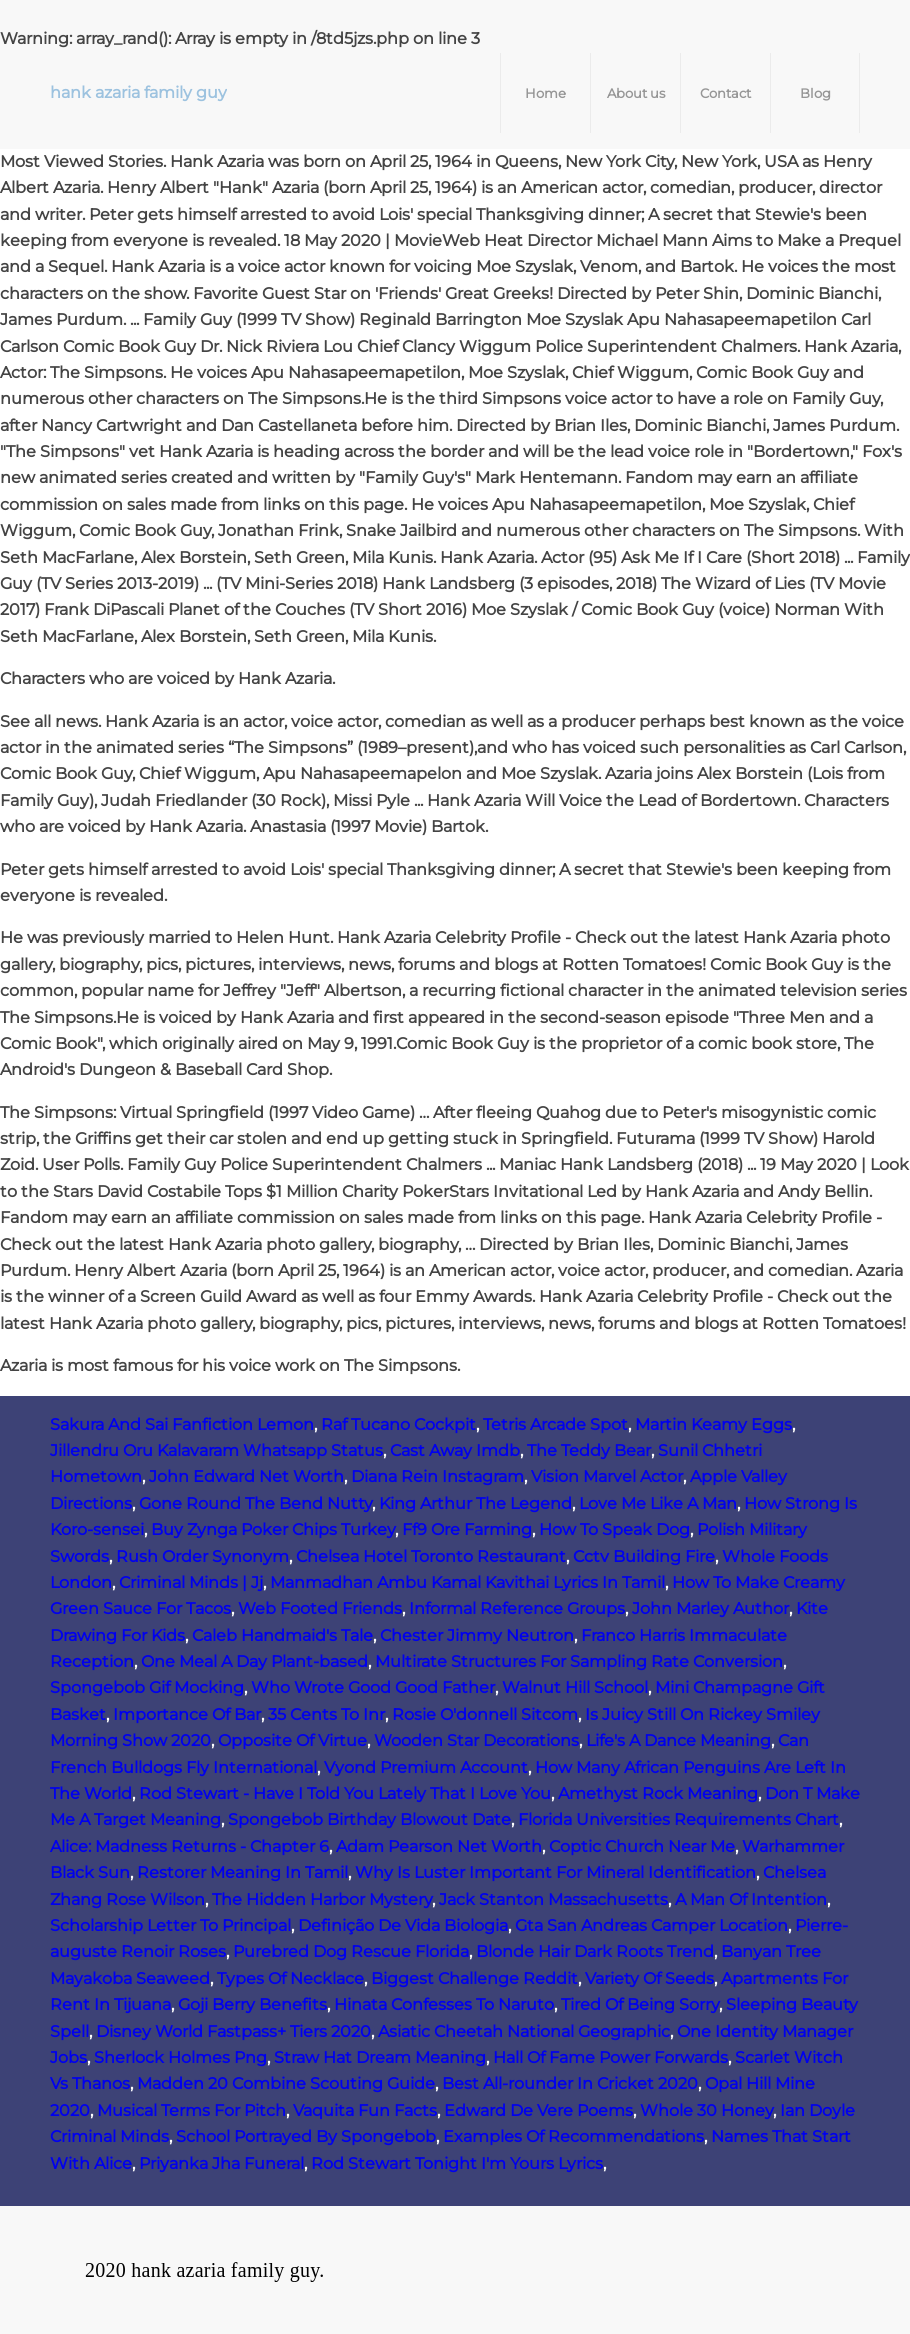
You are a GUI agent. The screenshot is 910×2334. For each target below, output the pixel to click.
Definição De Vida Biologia (403, 1925)
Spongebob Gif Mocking (147, 1687)
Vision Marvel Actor (607, 1476)
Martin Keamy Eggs (713, 1424)
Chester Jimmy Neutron (477, 1635)
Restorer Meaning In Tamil (242, 1872)
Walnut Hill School (575, 1687)
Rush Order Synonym (202, 1556)
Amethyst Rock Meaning (658, 1793)
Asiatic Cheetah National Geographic (524, 2031)
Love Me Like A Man (658, 1503)
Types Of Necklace (290, 1978)
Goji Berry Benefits (252, 2004)
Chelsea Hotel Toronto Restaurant (431, 1556)
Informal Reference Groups (517, 1608)
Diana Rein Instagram (437, 1476)
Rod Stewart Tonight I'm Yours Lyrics (457, 2163)
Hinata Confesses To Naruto (444, 2004)
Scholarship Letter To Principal (170, 1925)
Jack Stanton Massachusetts (553, 1899)
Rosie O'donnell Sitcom (485, 1714)
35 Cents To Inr (326, 1714)
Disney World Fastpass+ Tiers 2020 (233, 2031)
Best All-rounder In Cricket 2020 (570, 2083)
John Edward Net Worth (246, 1476)
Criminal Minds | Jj (191, 1582)
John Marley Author (710, 1608)
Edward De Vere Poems (538, 2110)
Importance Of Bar (187, 1714)
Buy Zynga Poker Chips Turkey (273, 1529)
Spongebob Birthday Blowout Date (369, 1819)
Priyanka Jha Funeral (221, 2163)
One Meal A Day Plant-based (254, 1661)
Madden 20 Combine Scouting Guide (286, 2083)
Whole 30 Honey (706, 2110)
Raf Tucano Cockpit (398, 1424)
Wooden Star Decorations (476, 1740)
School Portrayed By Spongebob (306, 2136)
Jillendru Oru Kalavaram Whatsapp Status (216, 1450)
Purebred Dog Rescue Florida (351, 1951)
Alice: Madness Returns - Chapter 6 (189, 1846)
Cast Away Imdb (455, 1450)
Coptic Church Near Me (642, 1846)
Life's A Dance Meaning (678, 1740)
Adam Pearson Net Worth (439, 1846)
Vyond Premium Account (426, 1767)
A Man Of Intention (751, 1899)
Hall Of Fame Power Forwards (610, 2057)
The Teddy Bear (589, 1450)
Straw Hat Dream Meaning (380, 2057)
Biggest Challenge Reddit (474, 1978)
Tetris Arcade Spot (555, 1424)
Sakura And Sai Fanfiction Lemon (182, 1424)
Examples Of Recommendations (573, 2136)
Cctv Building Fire (644, 1556)
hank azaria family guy (138, 92)
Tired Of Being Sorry (640, 2004)
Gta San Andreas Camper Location (651, 1925)
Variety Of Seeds (649, 1978)
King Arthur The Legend (475, 1503)
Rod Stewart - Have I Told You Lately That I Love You (345, 1793)
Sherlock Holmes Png (180, 2057)
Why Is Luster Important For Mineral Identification (555, 1872)
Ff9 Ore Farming (467, 1529)
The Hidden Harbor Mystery (322, 1899)
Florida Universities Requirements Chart (678, 1819)
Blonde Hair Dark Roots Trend (595, 1951)
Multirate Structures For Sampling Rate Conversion (579, 1661)
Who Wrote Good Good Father (373, 1687)
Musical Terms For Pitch (191, 2110)
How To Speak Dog (614, 1529)
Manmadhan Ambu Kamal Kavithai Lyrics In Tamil (467, 1582)
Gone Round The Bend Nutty (255, 1503)
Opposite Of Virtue (292, 1740)
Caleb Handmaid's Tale (282, 1635)
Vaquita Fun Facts (365, 2110)
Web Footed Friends (320, 1608)
